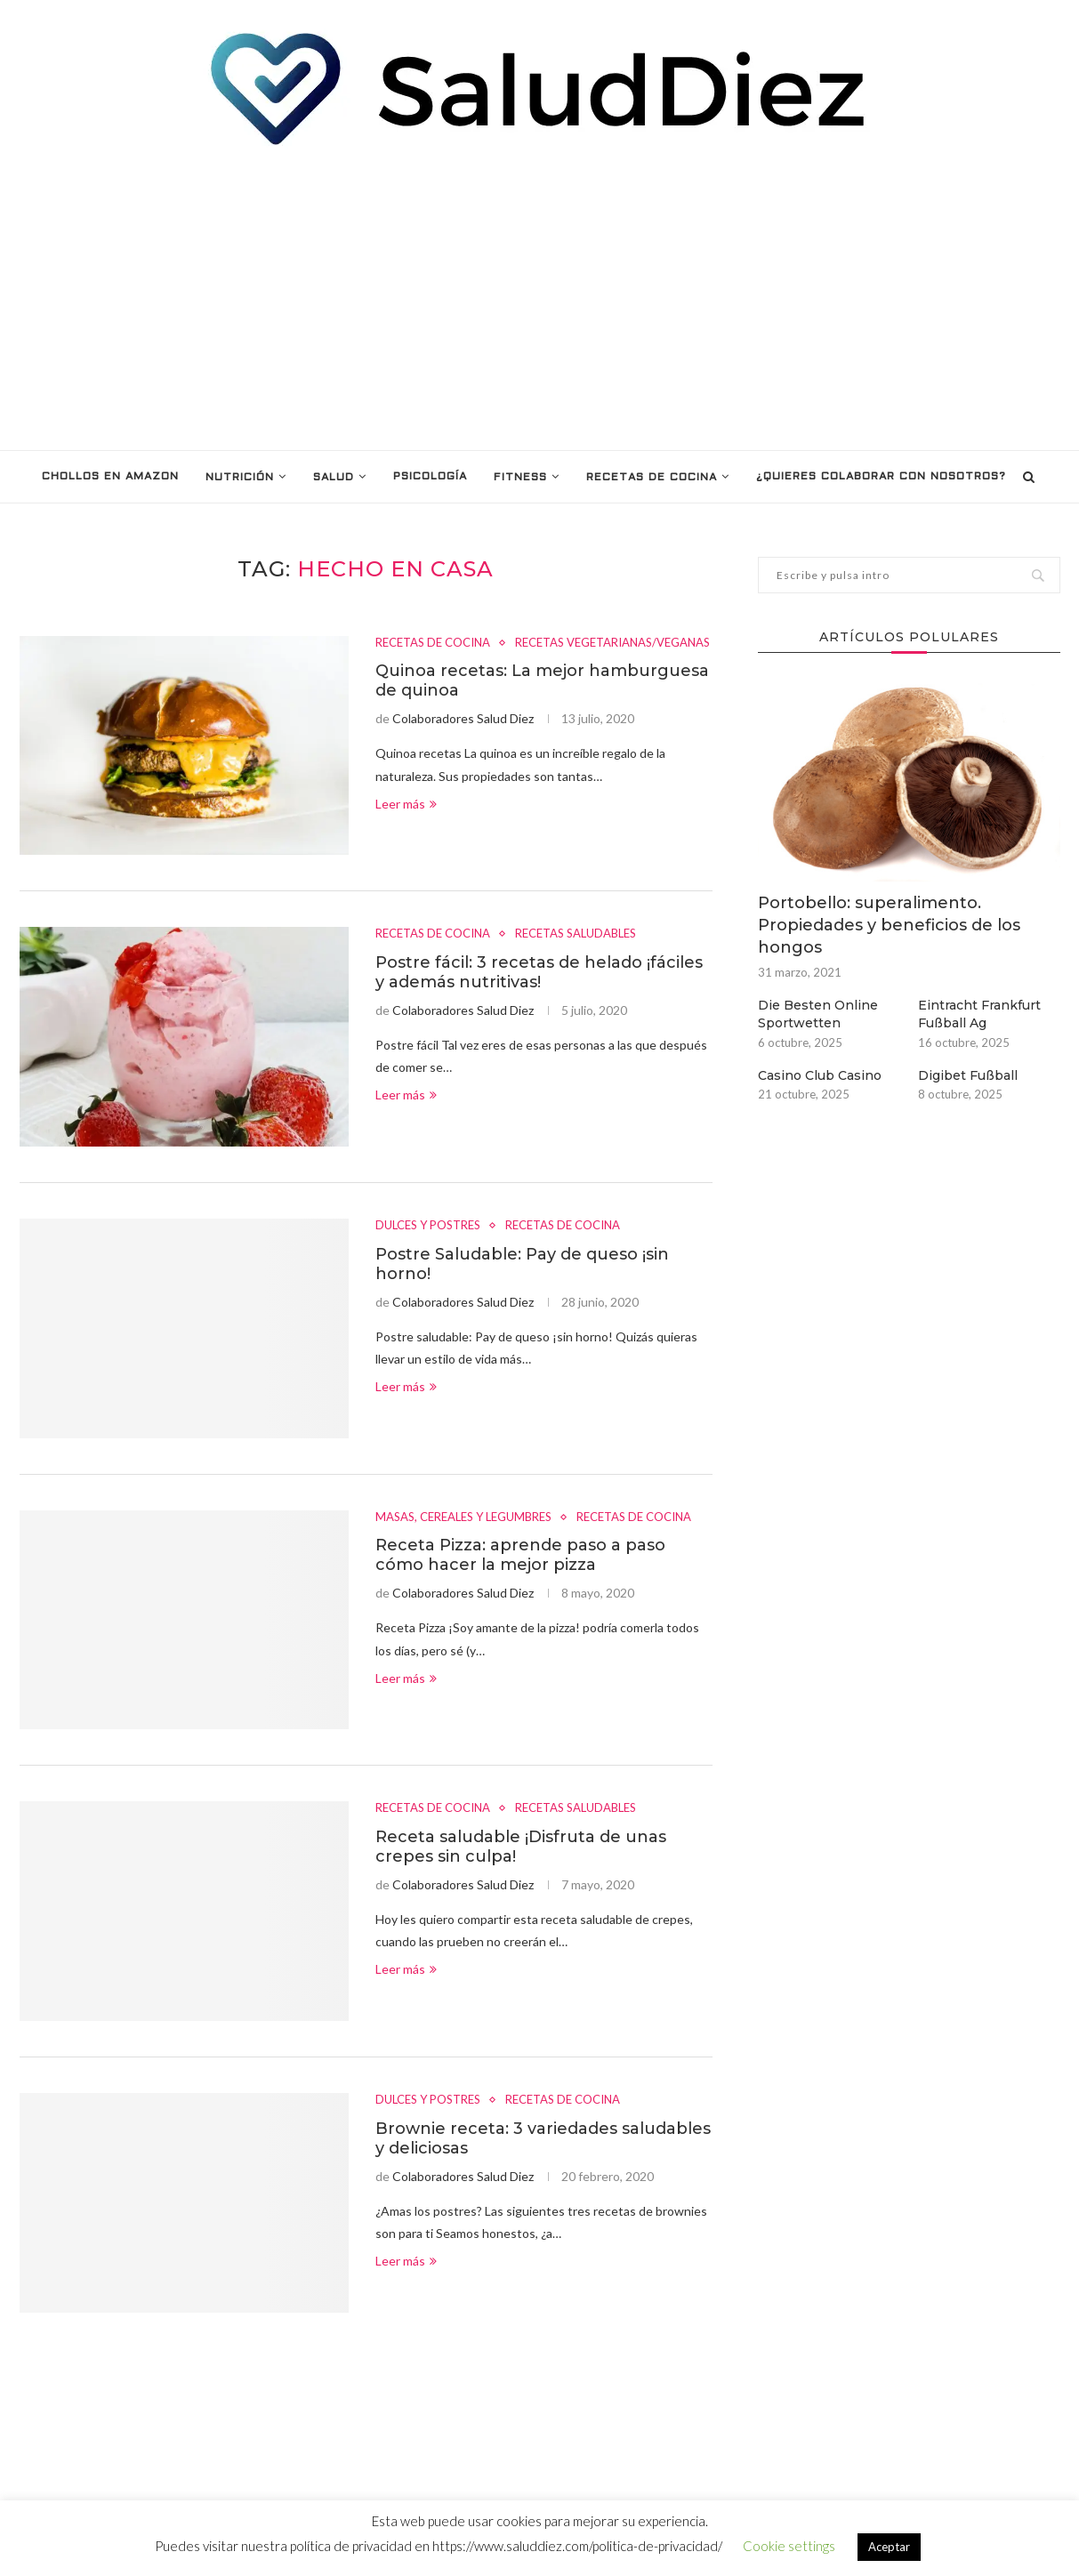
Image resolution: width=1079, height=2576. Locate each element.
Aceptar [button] (889, 2547)
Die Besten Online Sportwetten (818, 1014)
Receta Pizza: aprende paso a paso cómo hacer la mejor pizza (520, 1554)
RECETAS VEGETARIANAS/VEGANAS (612, 642)
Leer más (406, 803)
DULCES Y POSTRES (427, 1225)
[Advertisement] (540, 298)
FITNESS (520, 477)
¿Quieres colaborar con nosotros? (881, 476)
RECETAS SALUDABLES (575, 933)
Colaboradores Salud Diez (463, 718)
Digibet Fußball (968, 1075)
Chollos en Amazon (110, 476)
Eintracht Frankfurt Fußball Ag (979, 1014)
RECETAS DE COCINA (651, 477)
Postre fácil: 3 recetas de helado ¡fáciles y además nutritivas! (539, 972)
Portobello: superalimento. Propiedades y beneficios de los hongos (889, 925)
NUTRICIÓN (239, 477)
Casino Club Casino (820, 1075)
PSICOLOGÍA (430, 476)
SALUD (333, 477)
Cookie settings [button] (789, 2546)
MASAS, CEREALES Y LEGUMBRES (463, 1517)
